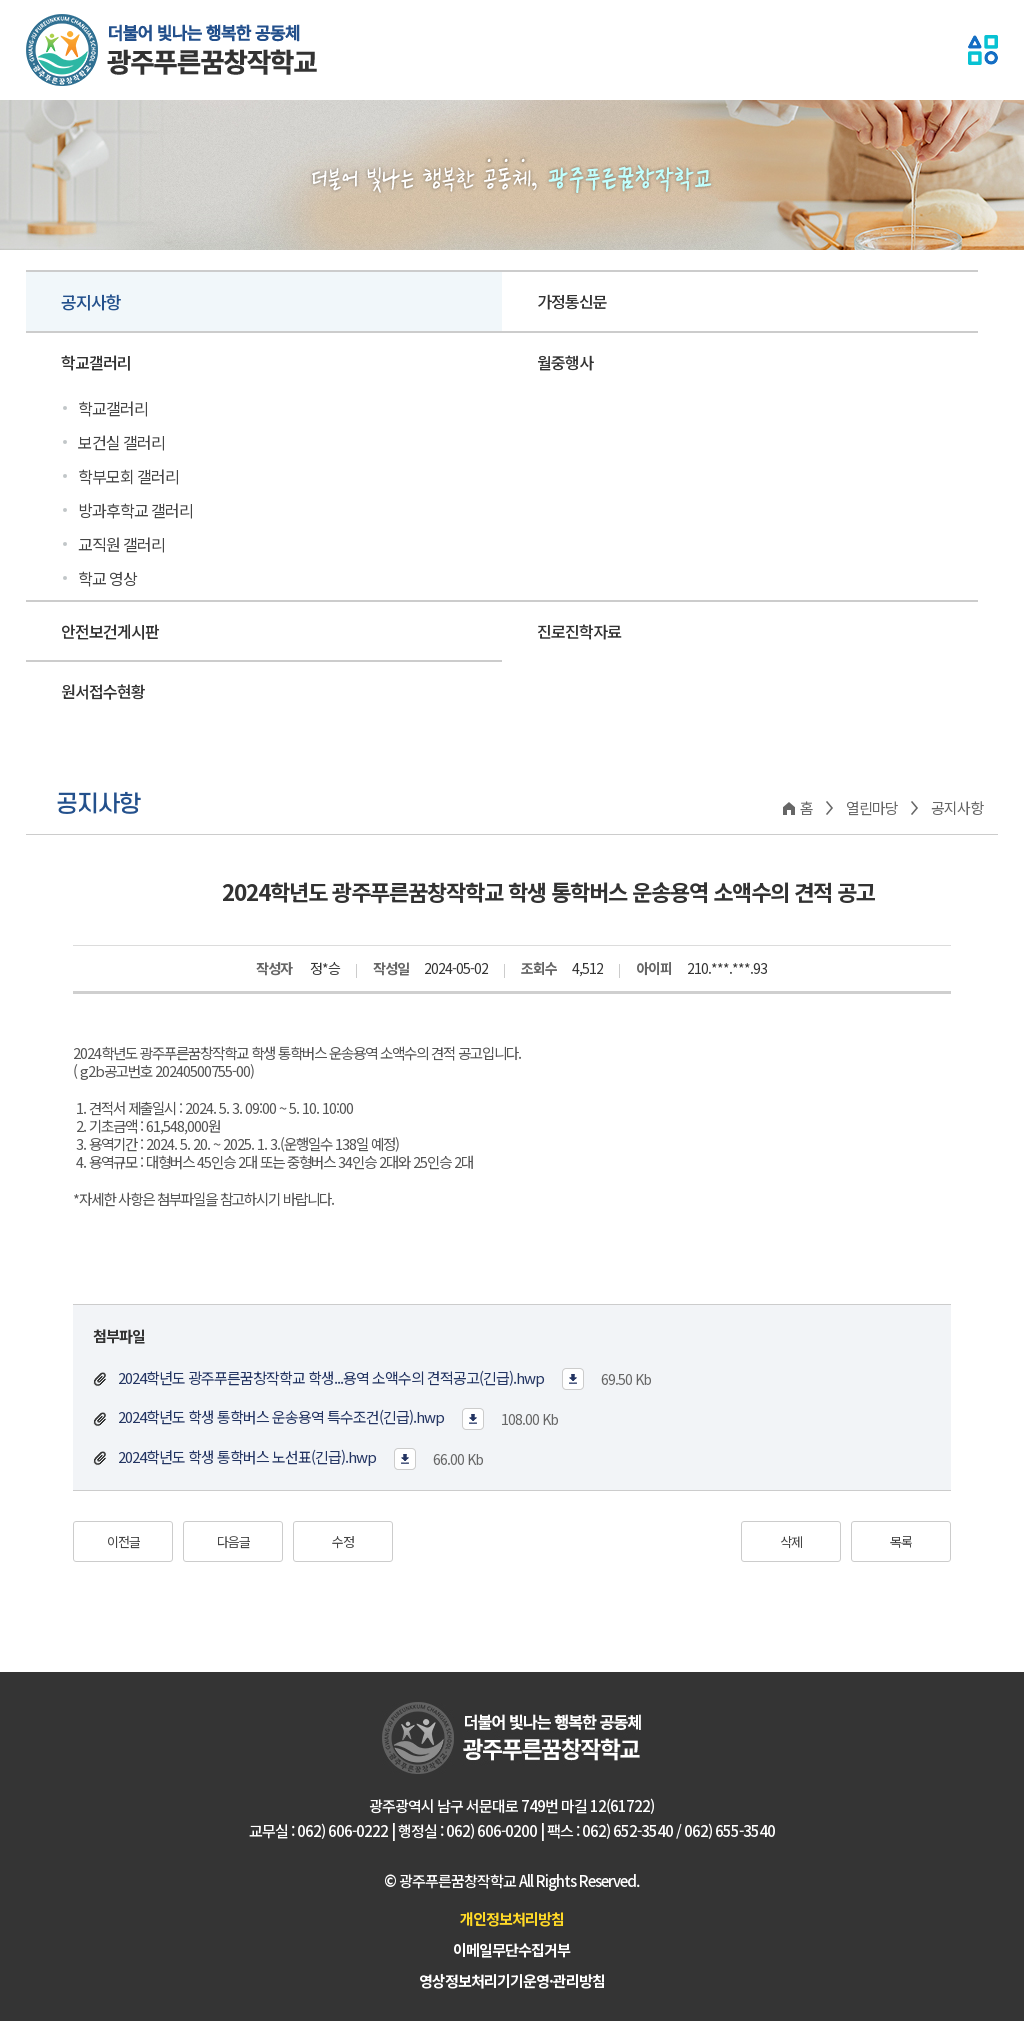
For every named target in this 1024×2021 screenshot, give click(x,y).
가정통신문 (572, 301)
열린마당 (872, 807)
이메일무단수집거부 (511, 1949)
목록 (901, 1541)
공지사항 (91, 301)
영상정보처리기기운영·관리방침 (512, 1980)
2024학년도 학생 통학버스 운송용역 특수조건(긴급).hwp (279, 1416)
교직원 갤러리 (121, 544)
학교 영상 (107, 578)
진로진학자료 (579, 631)
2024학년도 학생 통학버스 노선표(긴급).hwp (245, 1456)
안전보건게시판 (110, 631)
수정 (343, 1541)
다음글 (233, 1541)
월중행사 (565, 362)
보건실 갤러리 (121, 442)
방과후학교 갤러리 (135, 510)
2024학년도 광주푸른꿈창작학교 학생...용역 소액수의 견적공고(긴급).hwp (329, 1377)
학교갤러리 (96, 362)
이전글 (123, 1541)
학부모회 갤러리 (128, 476)
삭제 (791, 1541)
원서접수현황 (103, 691)
